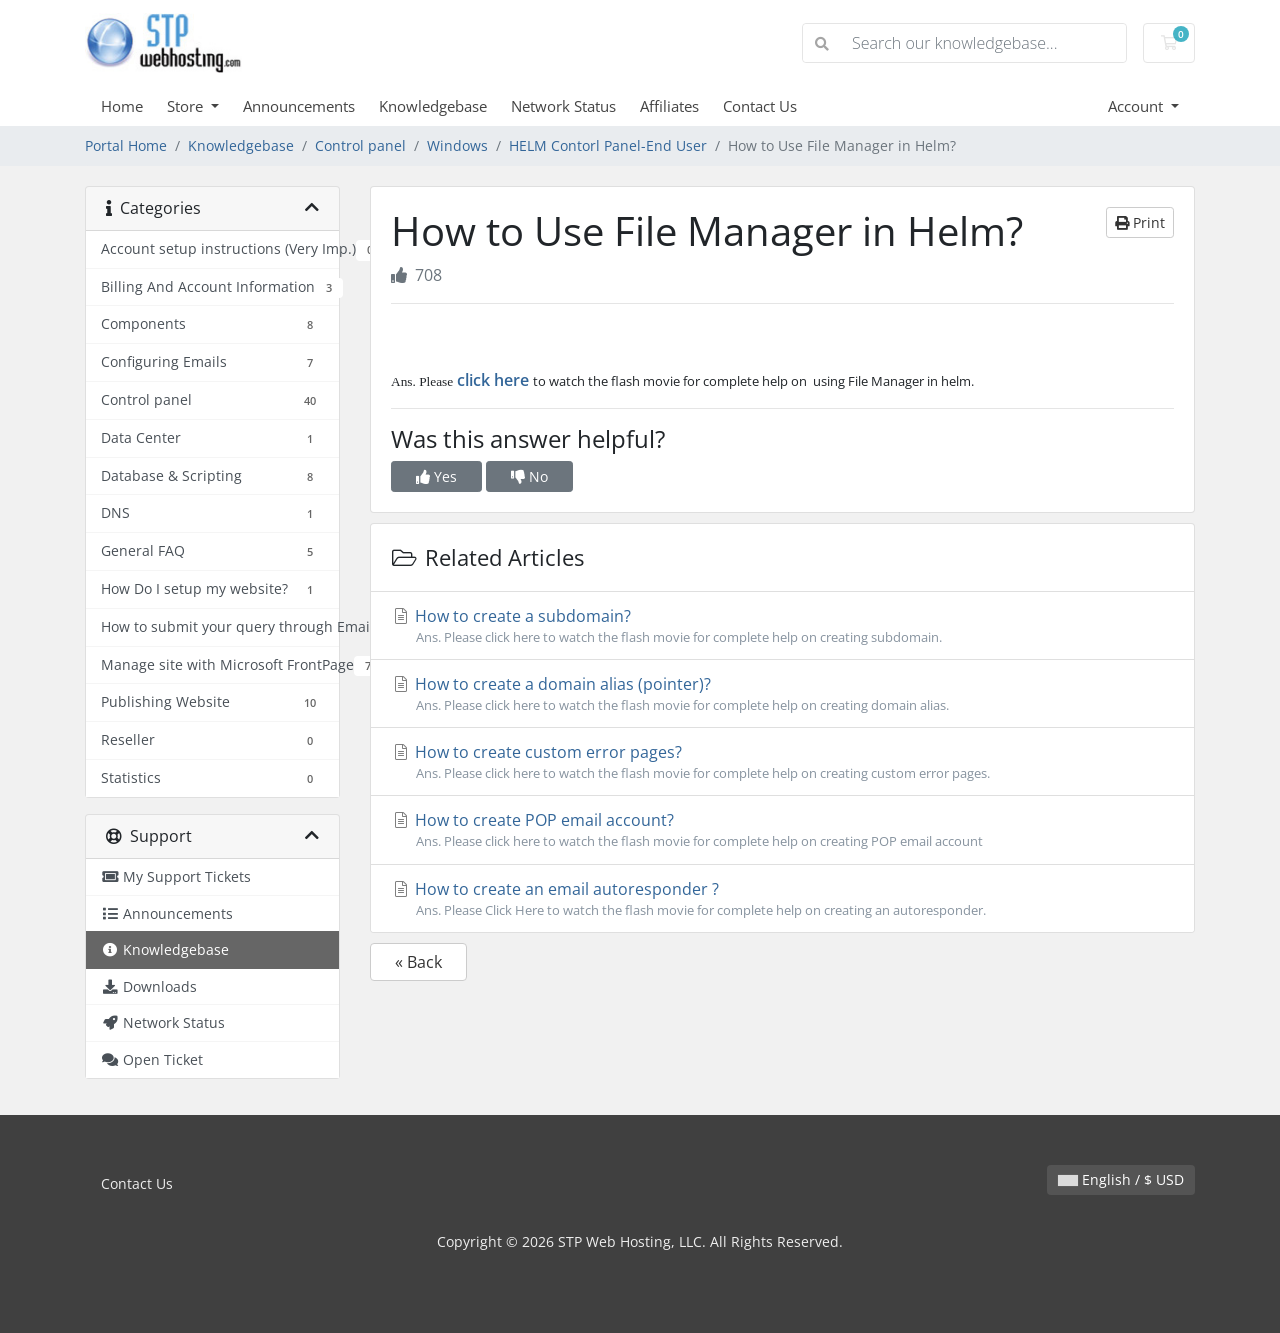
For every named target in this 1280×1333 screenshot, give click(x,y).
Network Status (563, 106)
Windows (457, 145)
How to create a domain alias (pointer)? (782, 694)
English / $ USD (1121, 1179)
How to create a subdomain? (782, 626)
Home (122, 106)
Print (1140, 222)
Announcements (299, 106)
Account (1137, 106)
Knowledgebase (433, 106)
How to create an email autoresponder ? (782, 899)
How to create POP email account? (782, 830)
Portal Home (126, 145)
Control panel (360, 145)
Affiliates (669, 106)
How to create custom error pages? (782, 762)
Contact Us (760, 106)
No (529, 476)
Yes (436, 476)
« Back (418, 962)
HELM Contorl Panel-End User (608, 145)
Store (187, 106)
